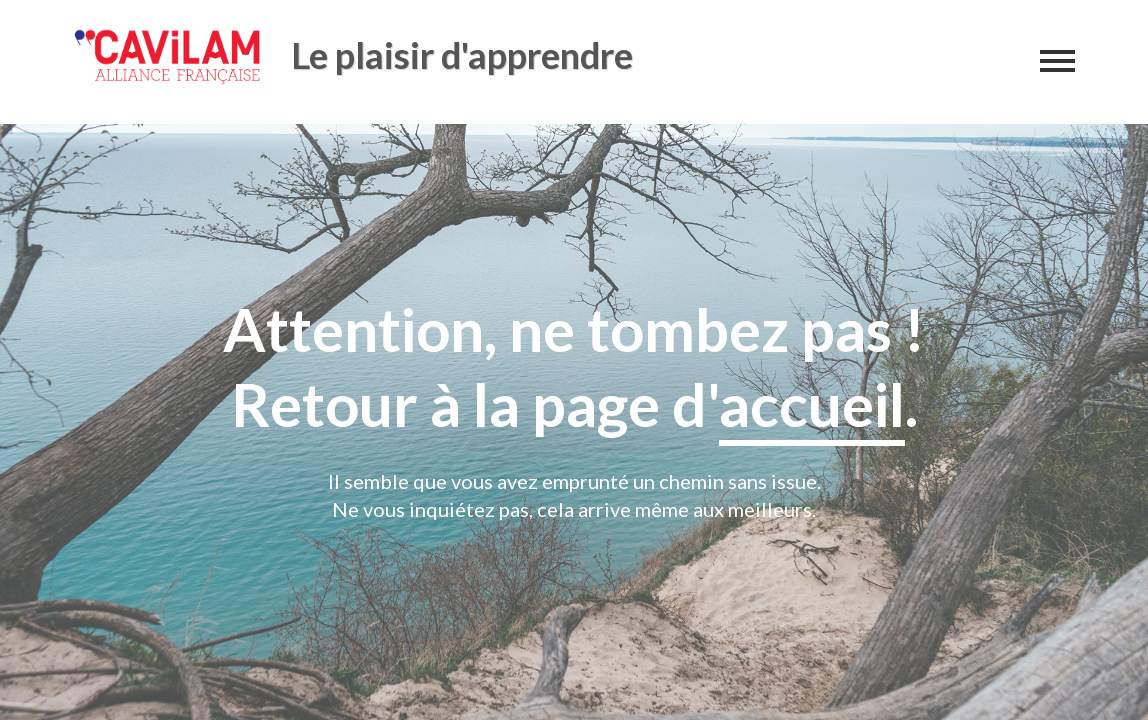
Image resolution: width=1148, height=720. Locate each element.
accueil (812, 404)
